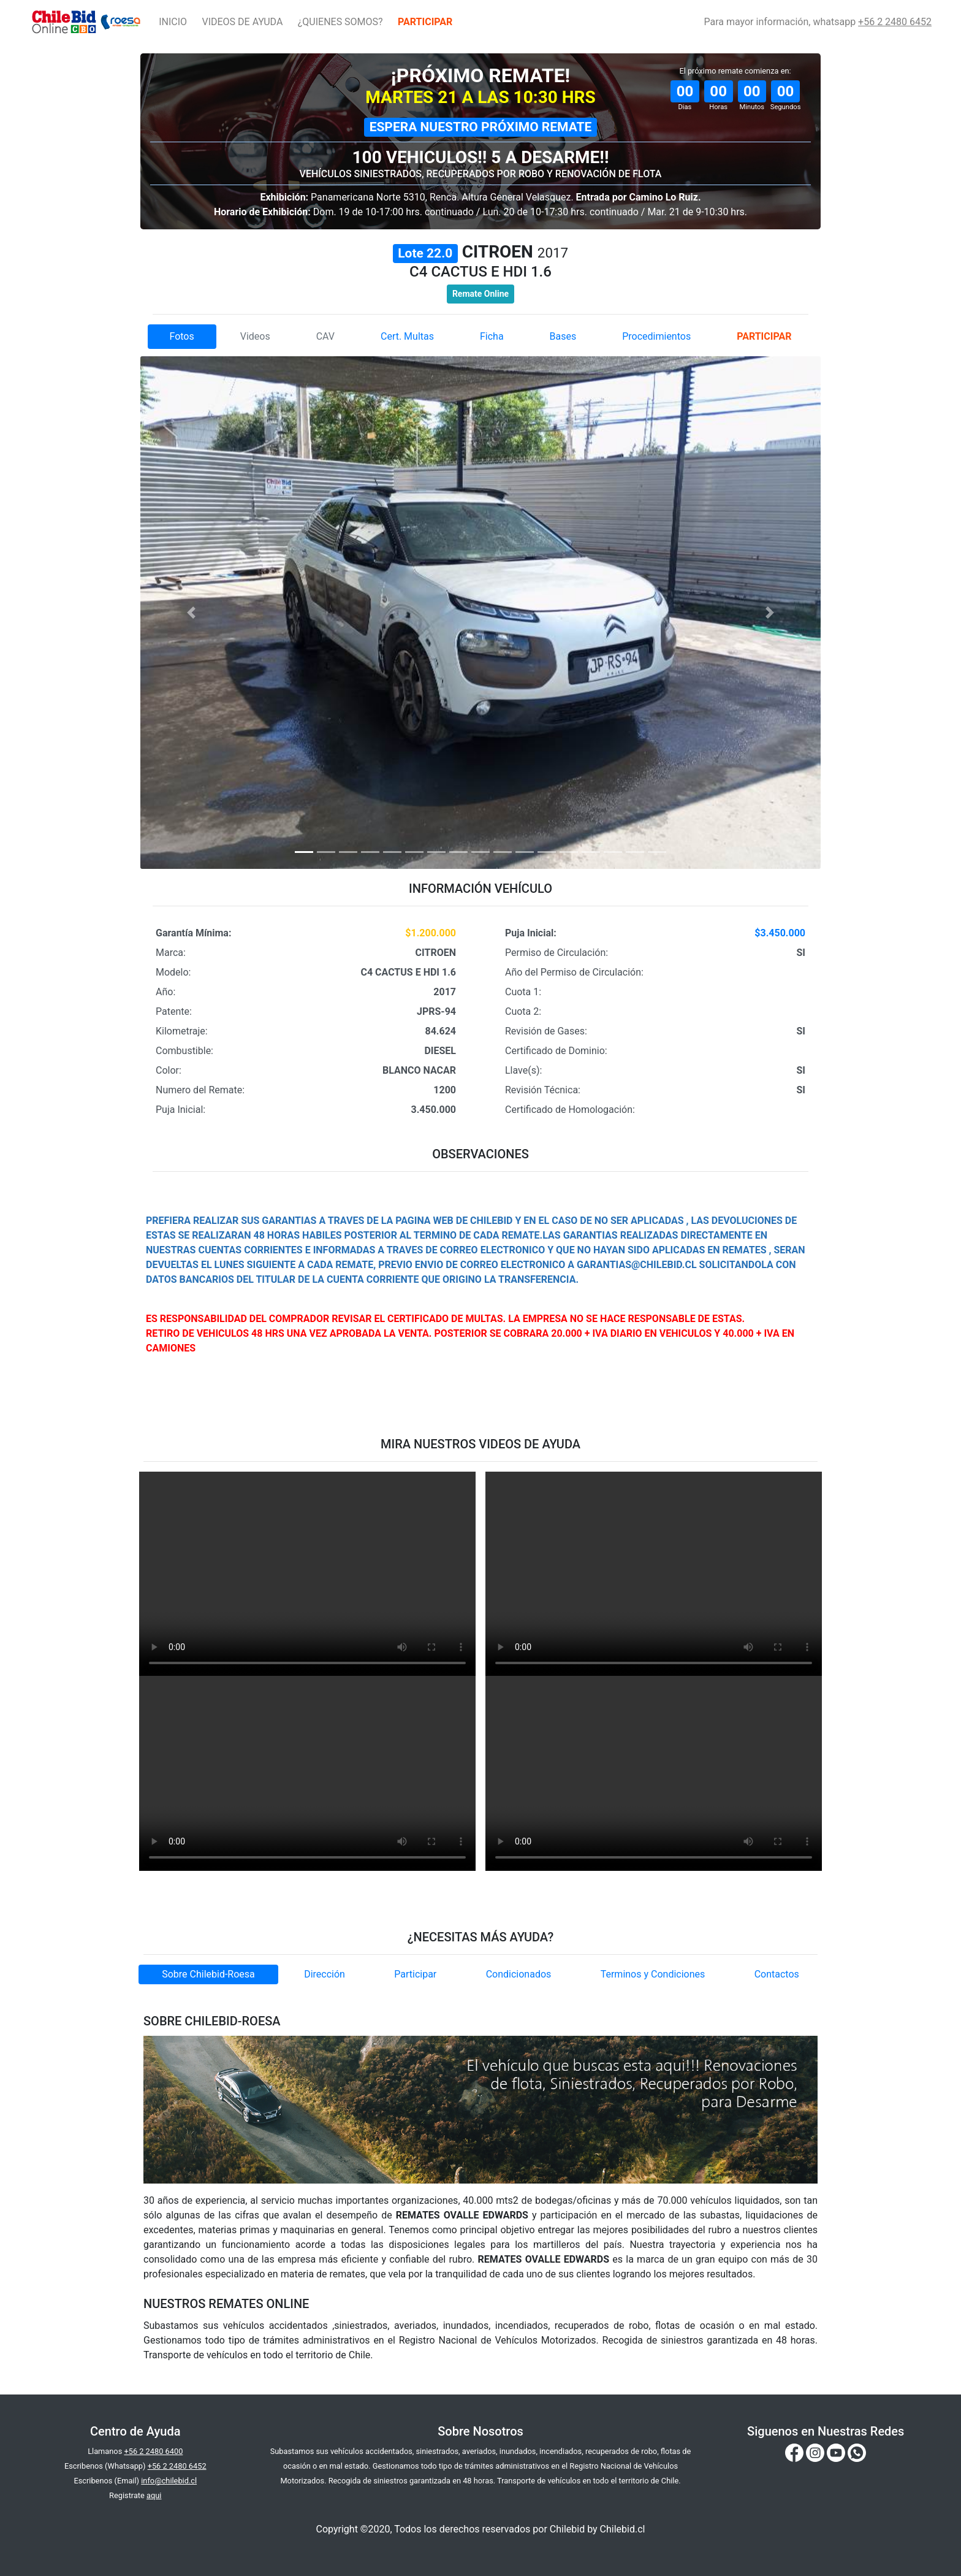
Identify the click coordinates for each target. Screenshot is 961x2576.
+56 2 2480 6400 (153, 2451)
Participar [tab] (415, 1974)
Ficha (492, 336)
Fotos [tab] (181, 336)
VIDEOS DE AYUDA (242, 22)
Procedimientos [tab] (656, 336)
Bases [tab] (563, 336)
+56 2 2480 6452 (895, 22)
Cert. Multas (407, 336)
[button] (191, 612)
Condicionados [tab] (519, 1974)
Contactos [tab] (776, 1974)
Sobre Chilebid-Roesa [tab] (208, 1974)
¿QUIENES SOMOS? (340, 22)
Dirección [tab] (324, 1974)
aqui (153, 2495)
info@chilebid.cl (169, 2480)
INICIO (173, 22)
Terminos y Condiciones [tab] (653, 1974)
